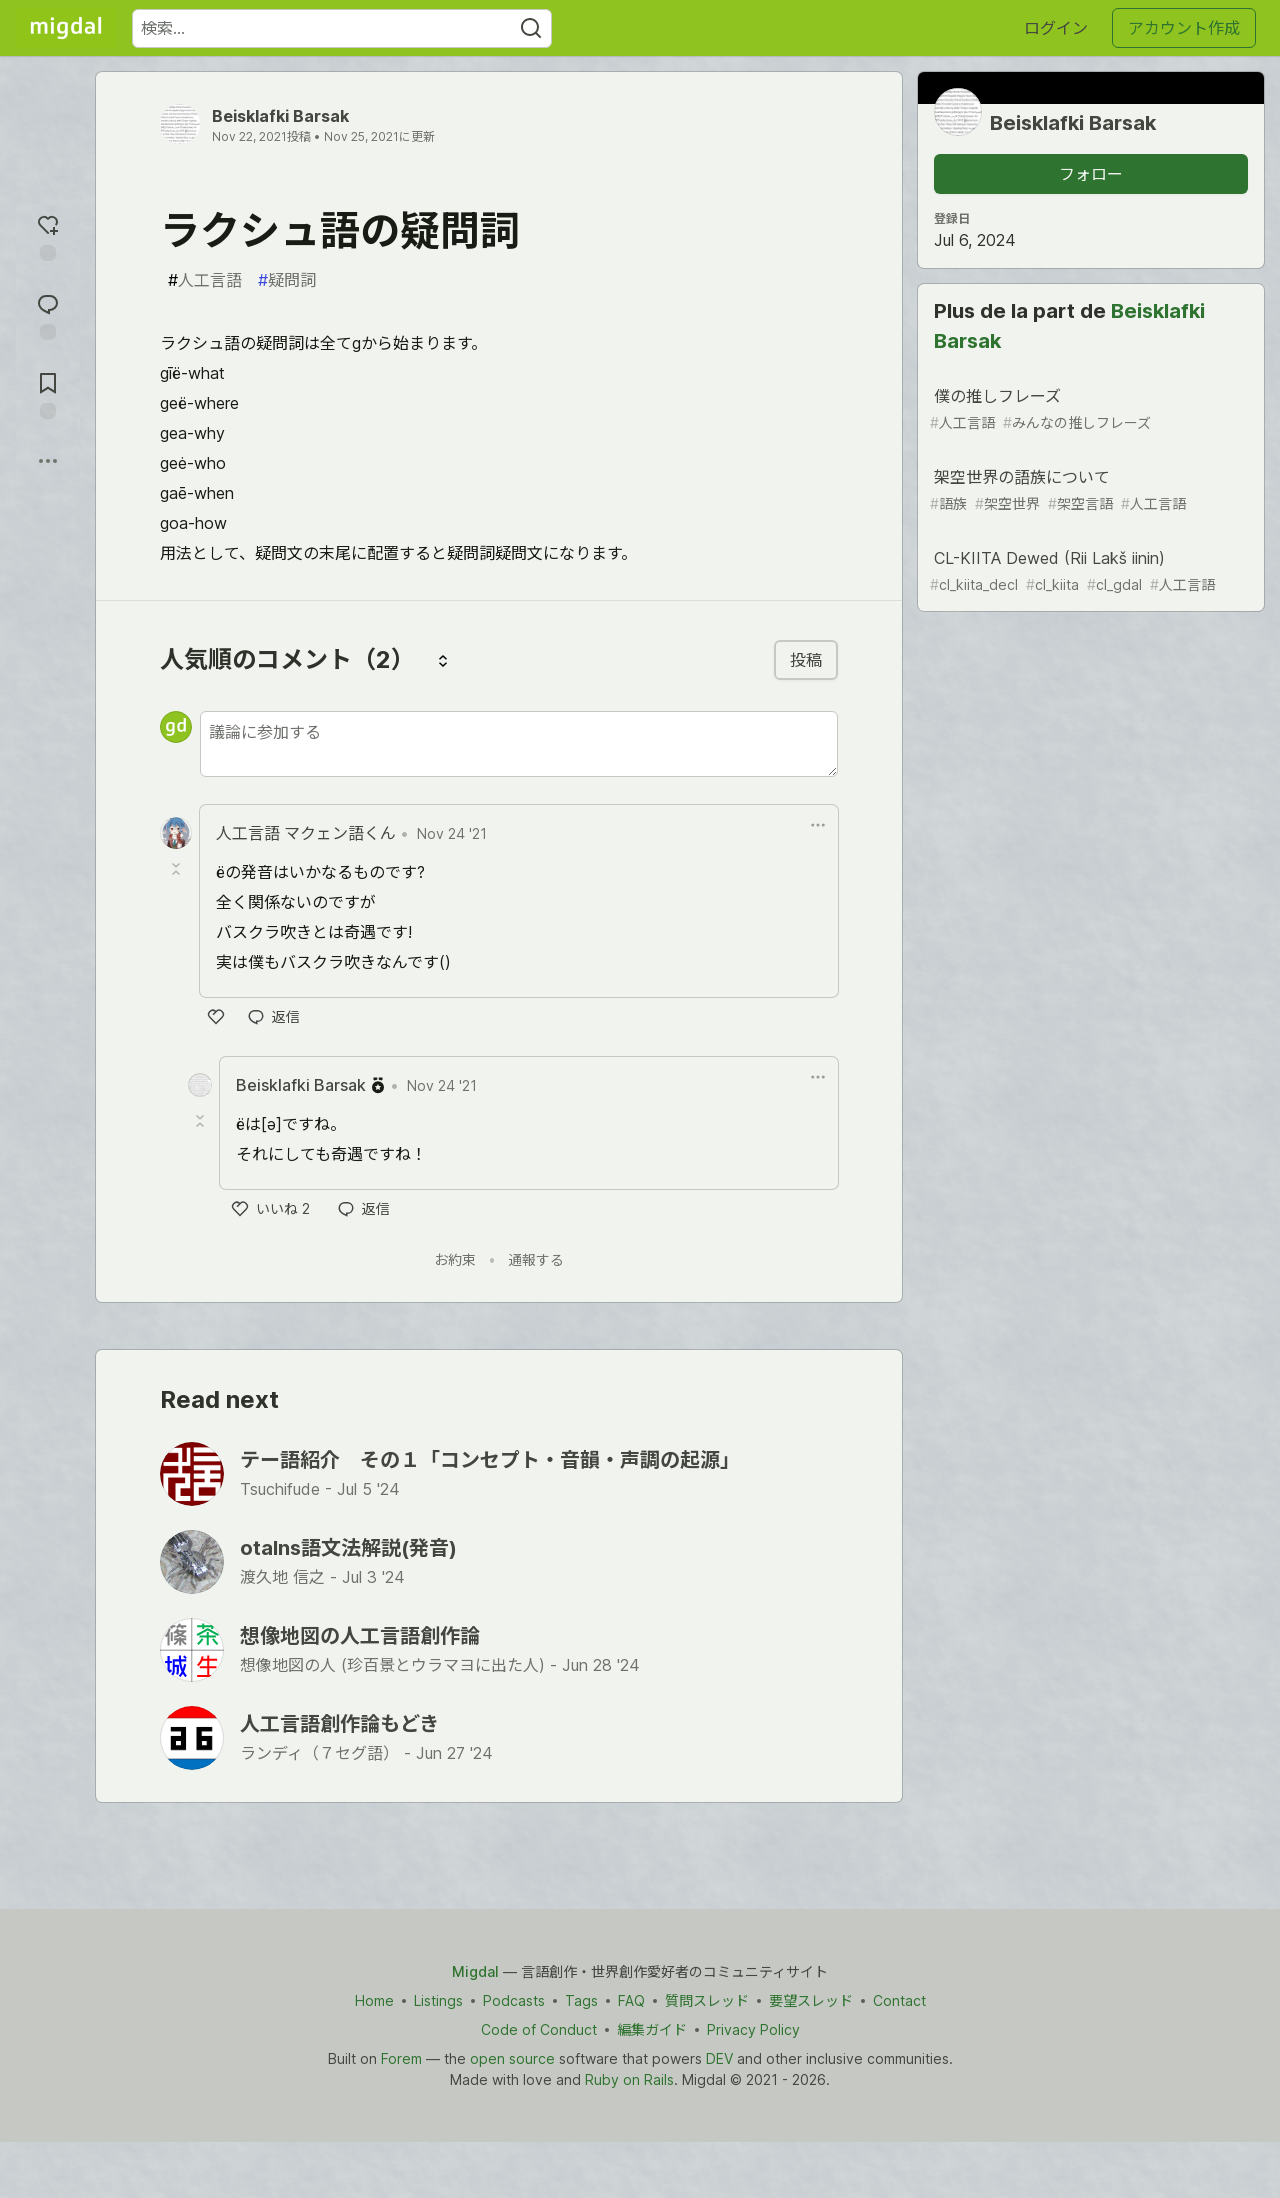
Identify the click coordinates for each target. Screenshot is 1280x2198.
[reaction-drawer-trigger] (48, 235)
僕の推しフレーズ (1089, 409)
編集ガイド (652, 2029)
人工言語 (205, 280)
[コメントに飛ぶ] (48, 314)
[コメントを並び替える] (443, 660)
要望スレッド (811, 2000)
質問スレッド (707, 2000)
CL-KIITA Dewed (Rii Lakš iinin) (1089, 571)
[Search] (531, 28)
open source (512, 2058)
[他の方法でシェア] (48, 461)
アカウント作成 (1184, 28)
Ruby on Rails (629, 2079)
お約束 (455, 1259)
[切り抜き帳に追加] (48, 393)
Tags (581, 2000)
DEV (719, 2058)
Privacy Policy (753, 2029)
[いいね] (216, 1017)
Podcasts (514, 2000)
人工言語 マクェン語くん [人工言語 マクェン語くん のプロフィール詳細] (306, 833)
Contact (899, 2000)
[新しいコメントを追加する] (519, 744)
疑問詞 (287, 280)
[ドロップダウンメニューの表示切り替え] (818, 825)
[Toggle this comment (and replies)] (178, 869)
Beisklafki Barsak (280, 116)
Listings (438, 2000)
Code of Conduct (539, 2029)
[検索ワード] (342, 28)
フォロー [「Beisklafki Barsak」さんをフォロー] (1091, 174)
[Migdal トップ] (66, 28)
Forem (401, 2058)
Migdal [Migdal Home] (475, 1971)
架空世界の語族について (1089, 490)
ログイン (1056, 28)
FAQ (631, 2000)
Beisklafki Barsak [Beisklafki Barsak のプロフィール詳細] (301, 1085)
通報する (536, 1259)
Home (374, 2000)
